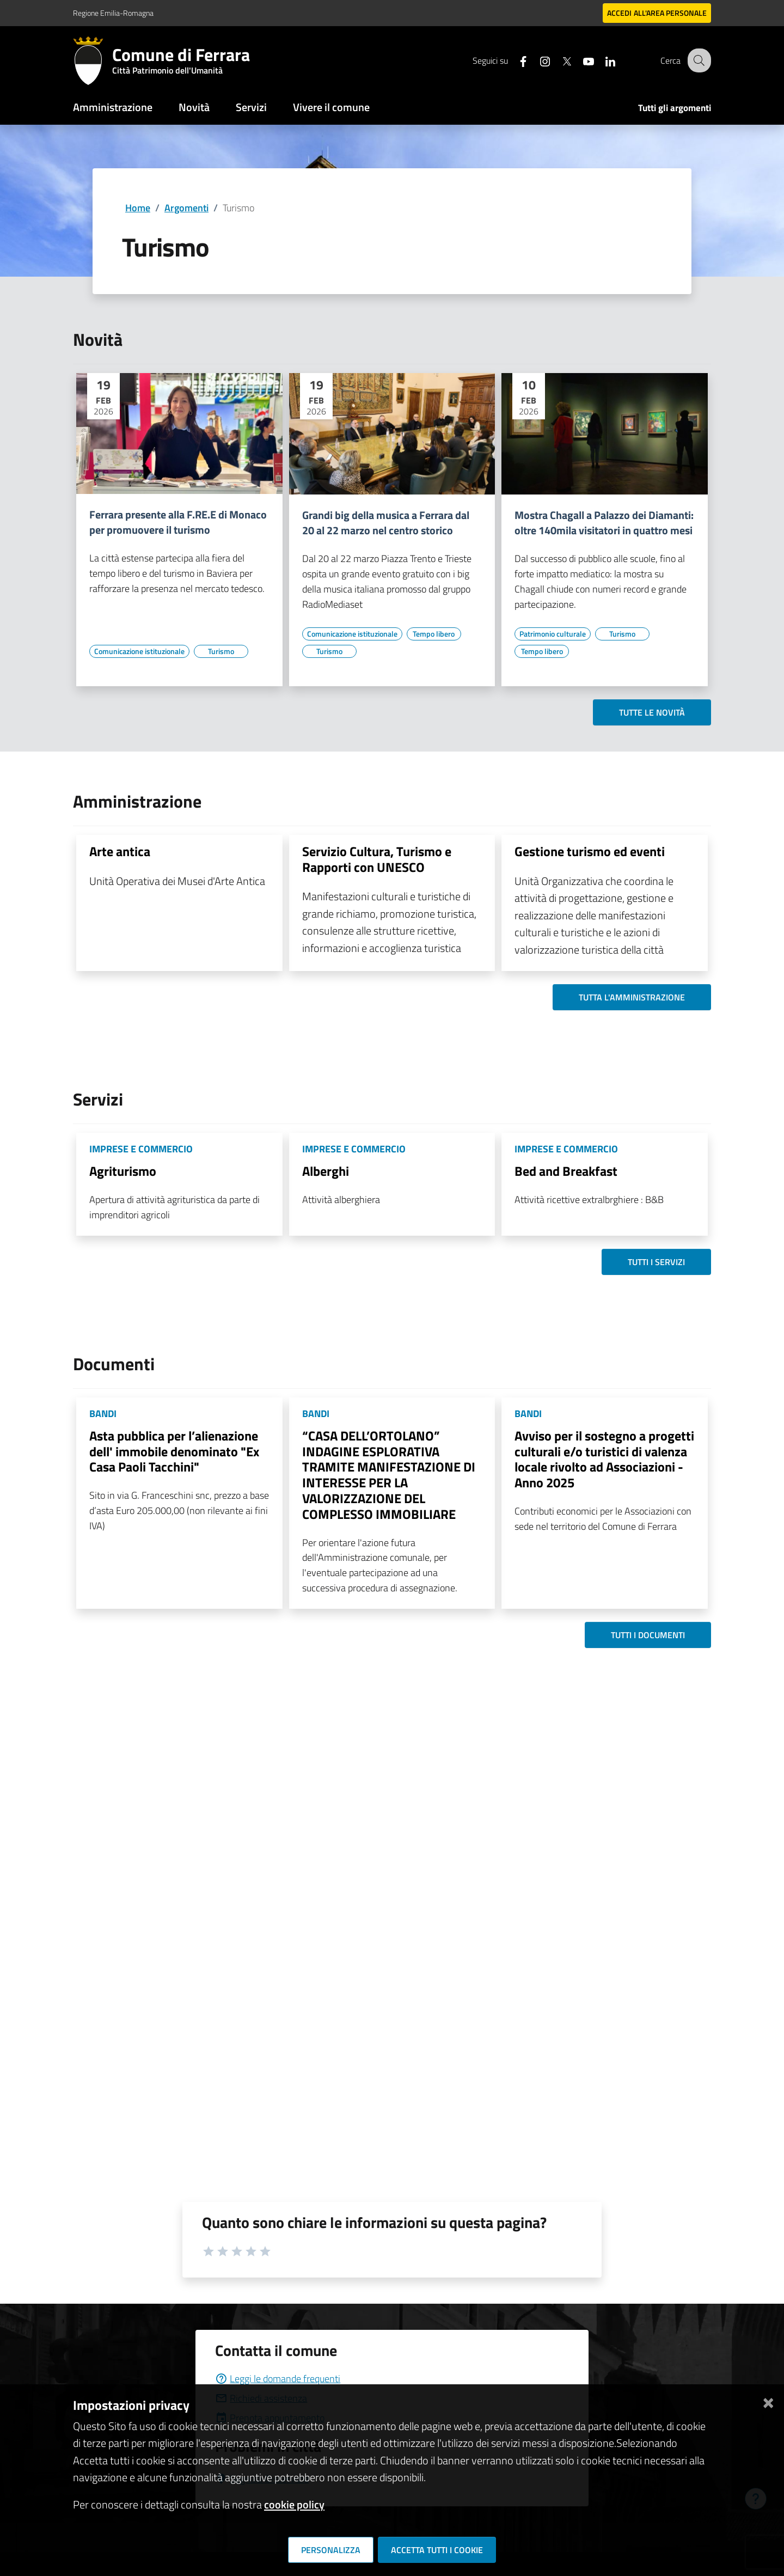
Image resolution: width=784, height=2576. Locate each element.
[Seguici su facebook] (514, 60)
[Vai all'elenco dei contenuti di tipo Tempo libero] (434, 633)
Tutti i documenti (648, 1634)
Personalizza (330, 2549)
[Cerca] (698, 60)
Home (137, 207)
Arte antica (119, 851)
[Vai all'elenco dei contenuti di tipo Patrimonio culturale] (552, 633)
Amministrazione (112, 107)
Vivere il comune (331, 107)
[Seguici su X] (558, 60)
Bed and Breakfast (565, 1171)
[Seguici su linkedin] (601, 60)
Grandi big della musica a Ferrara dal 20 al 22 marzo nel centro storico (385, 523)
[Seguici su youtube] (580, 60)
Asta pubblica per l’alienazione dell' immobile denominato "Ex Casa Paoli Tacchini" (174, 1451)
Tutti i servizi (656, 1261)
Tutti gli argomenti (674, 108)
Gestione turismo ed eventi (589, 851)
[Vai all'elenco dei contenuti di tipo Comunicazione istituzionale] (139, 651)
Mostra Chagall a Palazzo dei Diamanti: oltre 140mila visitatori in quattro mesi (604, 523)
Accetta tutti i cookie (437, 2549)
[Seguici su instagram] (536, 60)
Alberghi (325, 1171)
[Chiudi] (768, 2401)
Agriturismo (122, 1171)
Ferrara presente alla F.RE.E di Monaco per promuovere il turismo (178, 522)
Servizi (251, 107)
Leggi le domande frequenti (277, 2378)
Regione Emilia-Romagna (113, 13)
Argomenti (186, 207)
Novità (194, 107)
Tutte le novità (652, 712)
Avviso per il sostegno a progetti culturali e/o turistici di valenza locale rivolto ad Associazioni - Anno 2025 (604, 1459)
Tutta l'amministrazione (632, 997)
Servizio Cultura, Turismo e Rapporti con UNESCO (376, 859)
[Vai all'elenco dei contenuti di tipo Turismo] (221, 651)
